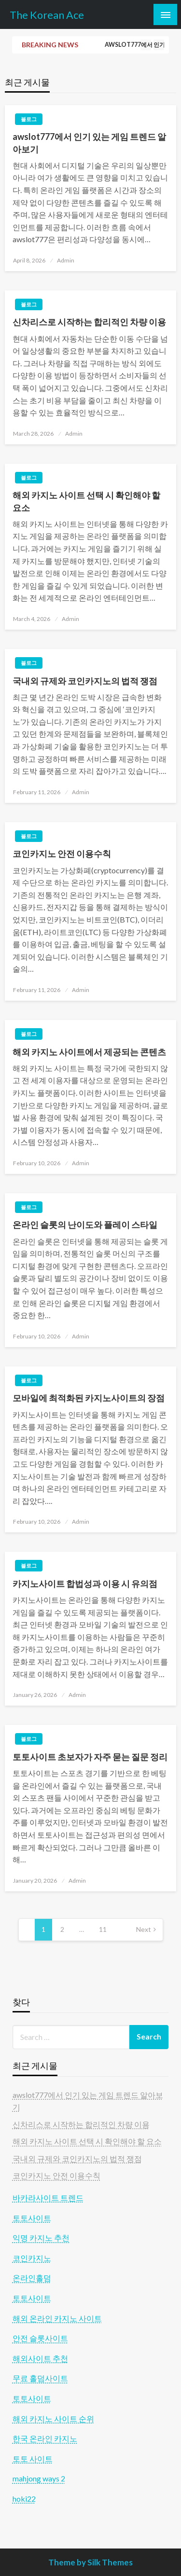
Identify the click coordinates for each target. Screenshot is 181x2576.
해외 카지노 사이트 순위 (53, 2418)
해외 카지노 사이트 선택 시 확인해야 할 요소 (86, 501)
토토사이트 (32, 2217)
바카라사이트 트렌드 (48, 2197)
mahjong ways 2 (39, 2478)
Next (143, 1929)
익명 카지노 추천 (41, 2237)
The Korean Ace (47, 15)
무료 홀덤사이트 (40, 2378)
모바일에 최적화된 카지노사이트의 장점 (89, 1397)
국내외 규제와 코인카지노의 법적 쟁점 (85, 680)
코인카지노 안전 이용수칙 (62, 853)
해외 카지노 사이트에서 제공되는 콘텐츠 (89, 1052)
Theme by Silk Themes (90, 2562)
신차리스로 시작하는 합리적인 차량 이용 (89, 322)
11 (103, 1929)
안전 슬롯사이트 (40, 2337)
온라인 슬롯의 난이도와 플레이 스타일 (85, 1224)
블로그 (29, 119)
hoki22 (24, 2498)
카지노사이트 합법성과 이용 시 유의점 (85, 1583)
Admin (65, 260)
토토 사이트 (33, 2458)
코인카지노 (32, 2257)
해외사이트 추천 (40, 2358)
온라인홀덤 (32, 2277)
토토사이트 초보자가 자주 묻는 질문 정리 (90, 1756)
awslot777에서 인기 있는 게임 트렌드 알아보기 (89, 142)
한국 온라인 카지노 (45, 2438)
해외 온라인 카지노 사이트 (57, 2318)
